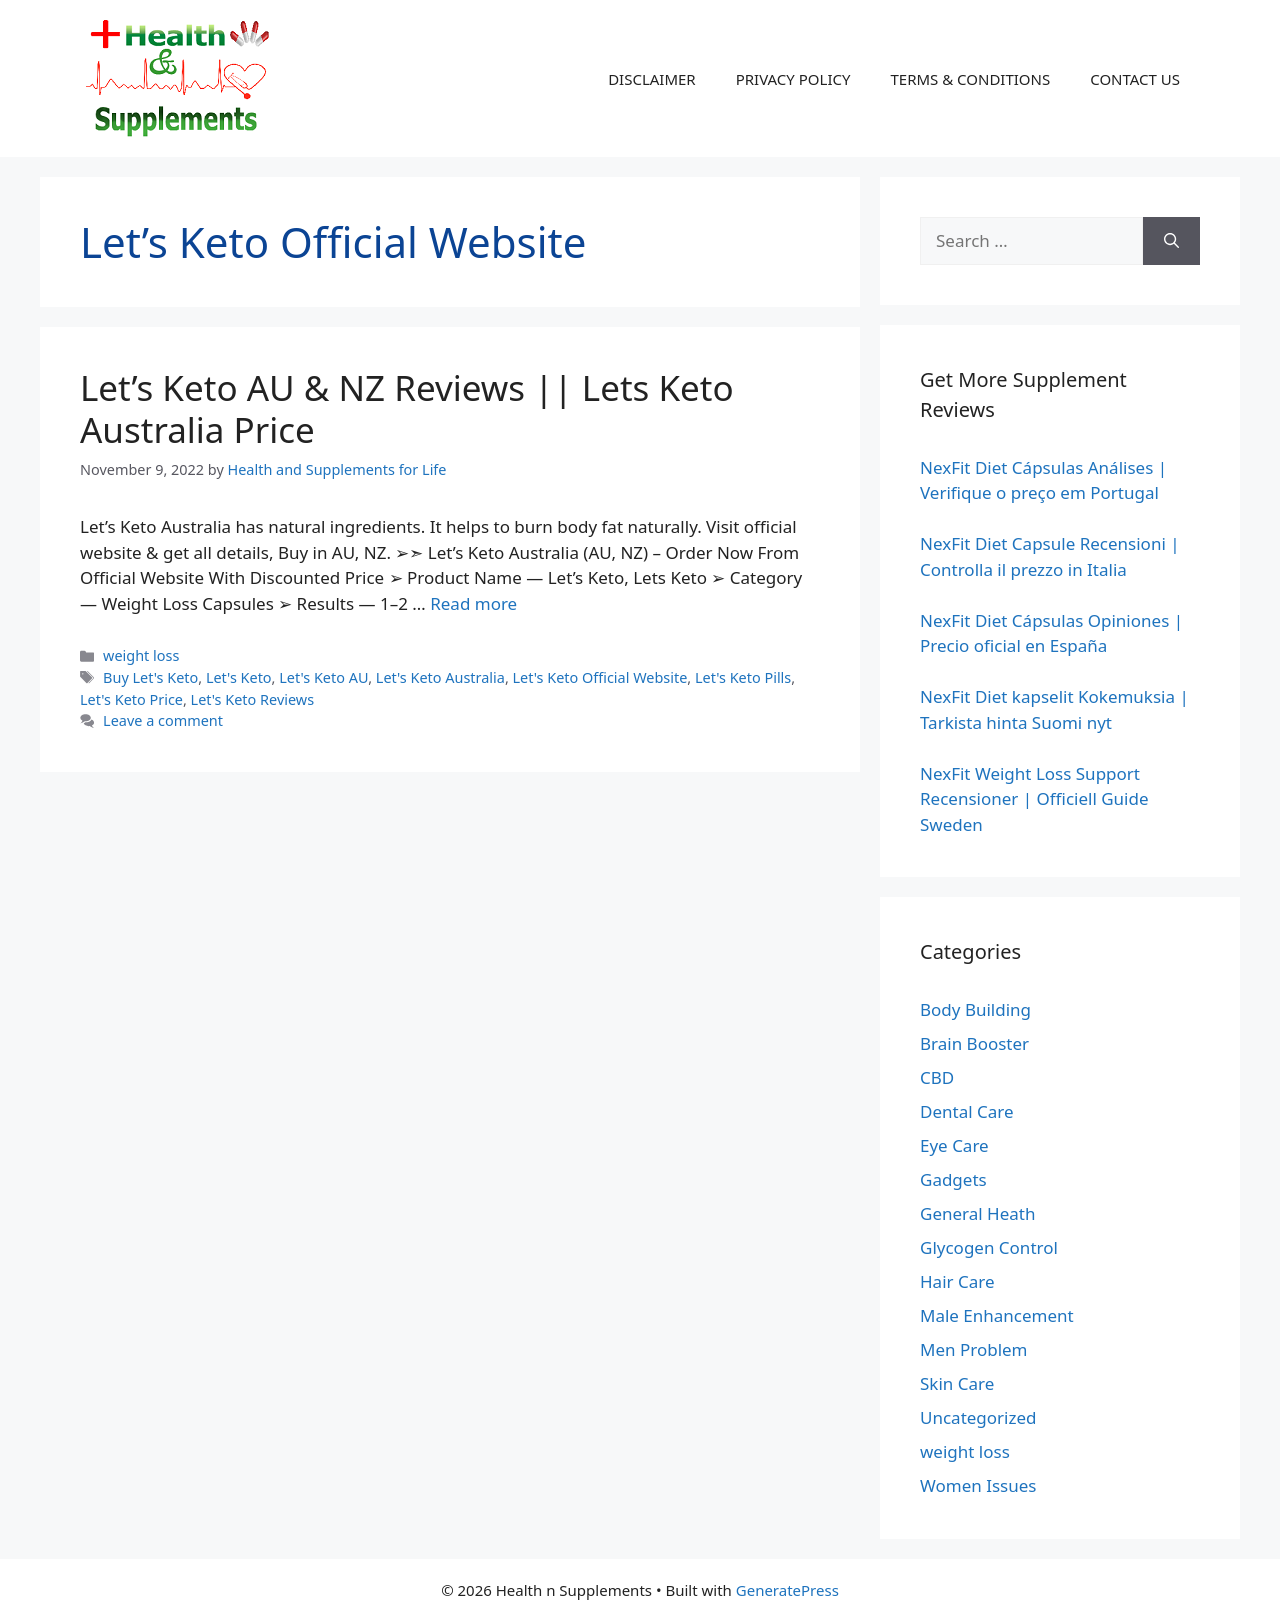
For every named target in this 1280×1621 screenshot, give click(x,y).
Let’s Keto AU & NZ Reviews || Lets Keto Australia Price (407, 408)
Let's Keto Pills (743, 677)
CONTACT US (1135, 79)
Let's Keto (239, 677)
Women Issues (978, 1485)
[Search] (1171, 241)
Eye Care (954, 1145)
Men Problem (974, 1349)
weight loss (141, 655)
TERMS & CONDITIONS (970, 79)
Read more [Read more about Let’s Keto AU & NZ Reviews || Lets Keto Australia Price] (473, 603)
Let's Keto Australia (440, 677)
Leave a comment (163, 720)
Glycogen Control (989, 1247)
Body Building (975, 1009)
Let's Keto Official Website (600, 677)
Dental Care (967, 1111)
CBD (937, 1077)
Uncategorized (978, 1417)
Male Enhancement (997, 1315)
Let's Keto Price (131, 699)
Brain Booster (974, 1043)
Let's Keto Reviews (252, 699)
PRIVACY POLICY (793, 79)
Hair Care (957, 1281)
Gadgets (953, 1179)
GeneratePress (787, 1590)
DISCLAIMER (652, 79)
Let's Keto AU (323, 677)
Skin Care (957, 1383)
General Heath (977, 1213)
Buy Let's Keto (150, 677)
